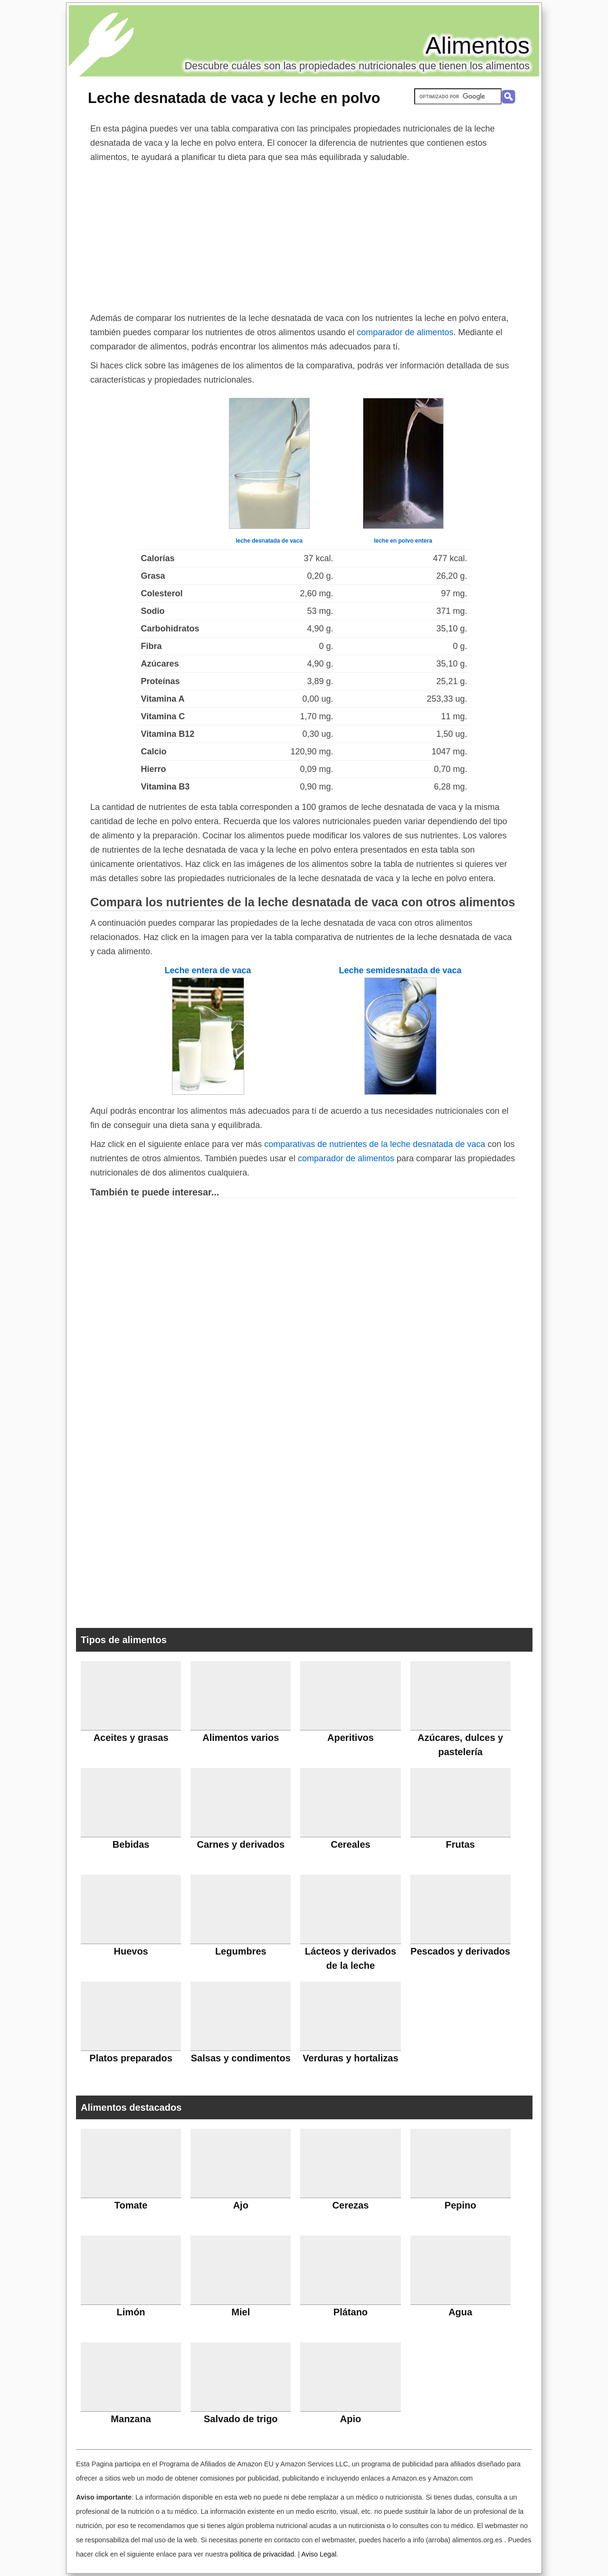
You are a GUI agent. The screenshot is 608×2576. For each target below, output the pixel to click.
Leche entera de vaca (207, 970)
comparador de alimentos (405, 332)
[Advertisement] (304, 235)
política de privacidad (262, 2554)
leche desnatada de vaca (269, 540)
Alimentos (477, 45)
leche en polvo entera (403, 540)
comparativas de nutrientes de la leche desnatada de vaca (374, 1144)
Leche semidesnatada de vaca (400, 970)
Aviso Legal (318, 2554)
